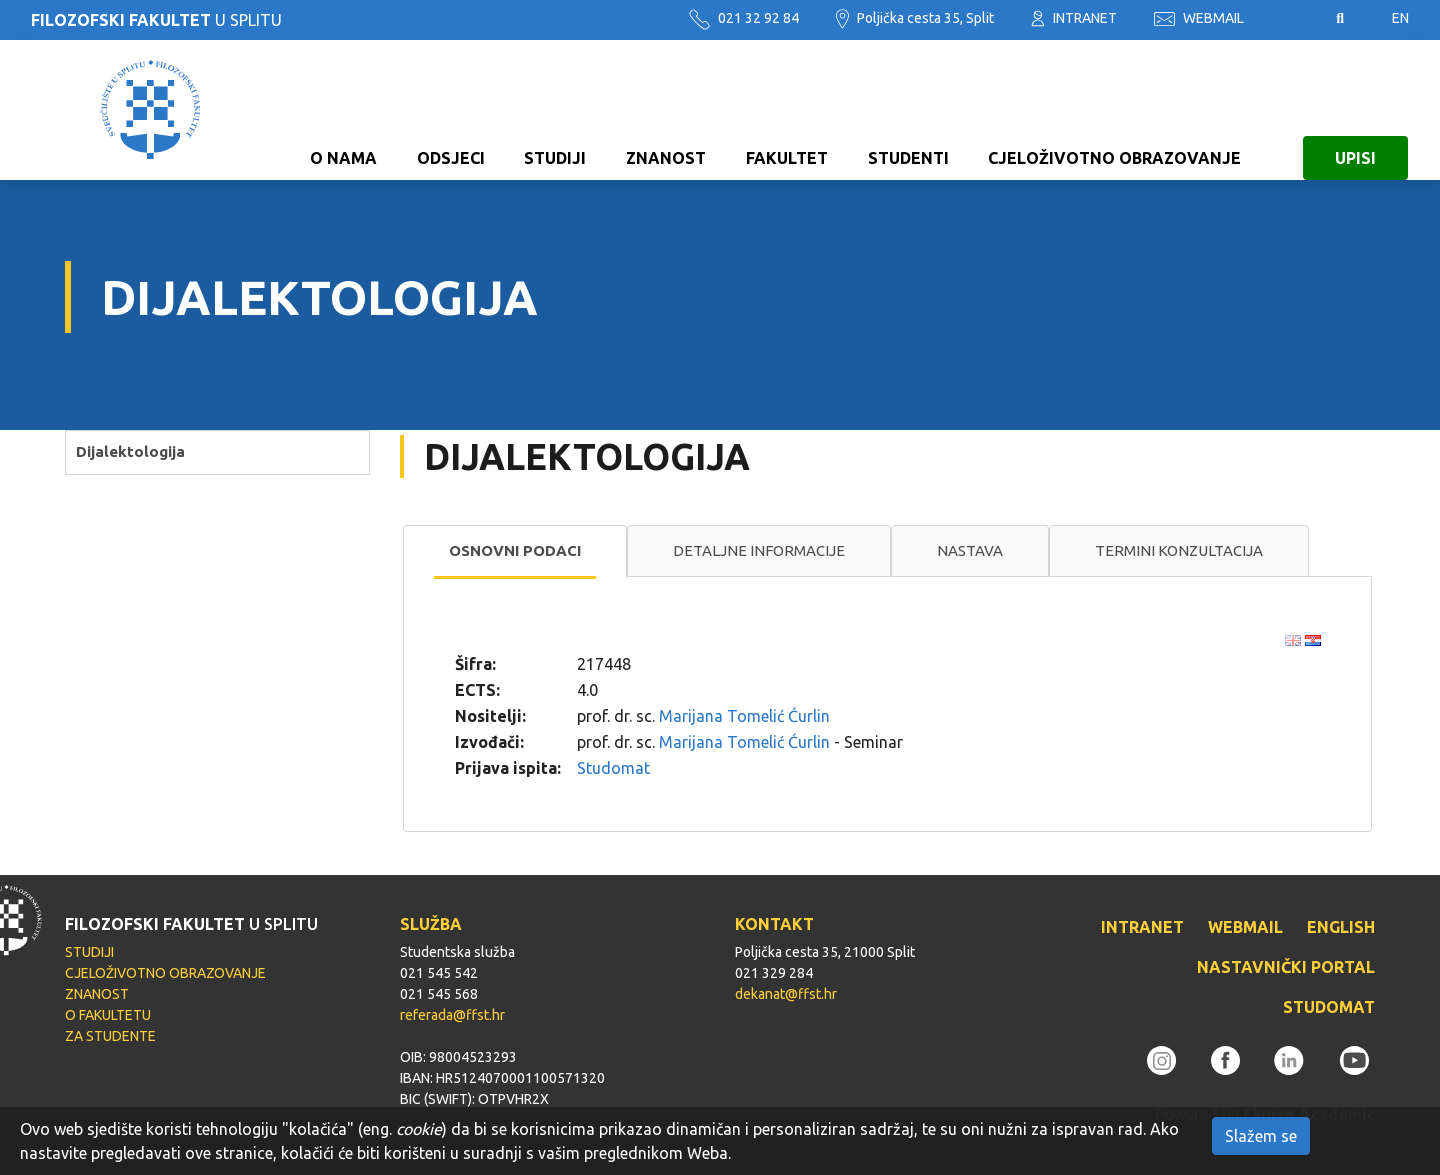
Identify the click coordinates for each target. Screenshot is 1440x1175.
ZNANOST (666, 110)
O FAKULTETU (108, 1015)
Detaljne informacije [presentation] (759, 550)
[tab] (515, 552)
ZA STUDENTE (110, 1036)
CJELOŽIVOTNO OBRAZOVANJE (1114, 110)
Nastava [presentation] (970, 550)
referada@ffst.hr (452, 1015)
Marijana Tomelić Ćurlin (744, 716)
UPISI (1355, 110)
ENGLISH (1341, 927)
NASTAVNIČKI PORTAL (1286, 967)
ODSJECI (451, 110)
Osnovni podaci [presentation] (515, 550)
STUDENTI (908, 110)
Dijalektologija (130, 451)
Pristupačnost (1290, 19)
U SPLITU (156, 20)
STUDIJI (555, 110)
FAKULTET (787, 110)
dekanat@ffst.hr (786, 994)
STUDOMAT (1329, 1007)
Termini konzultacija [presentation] (1179, 550)
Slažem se (1261, 1136)
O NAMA (343, 110)
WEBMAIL (1199, 18)
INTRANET (1074, 18)
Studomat (613, 768)
